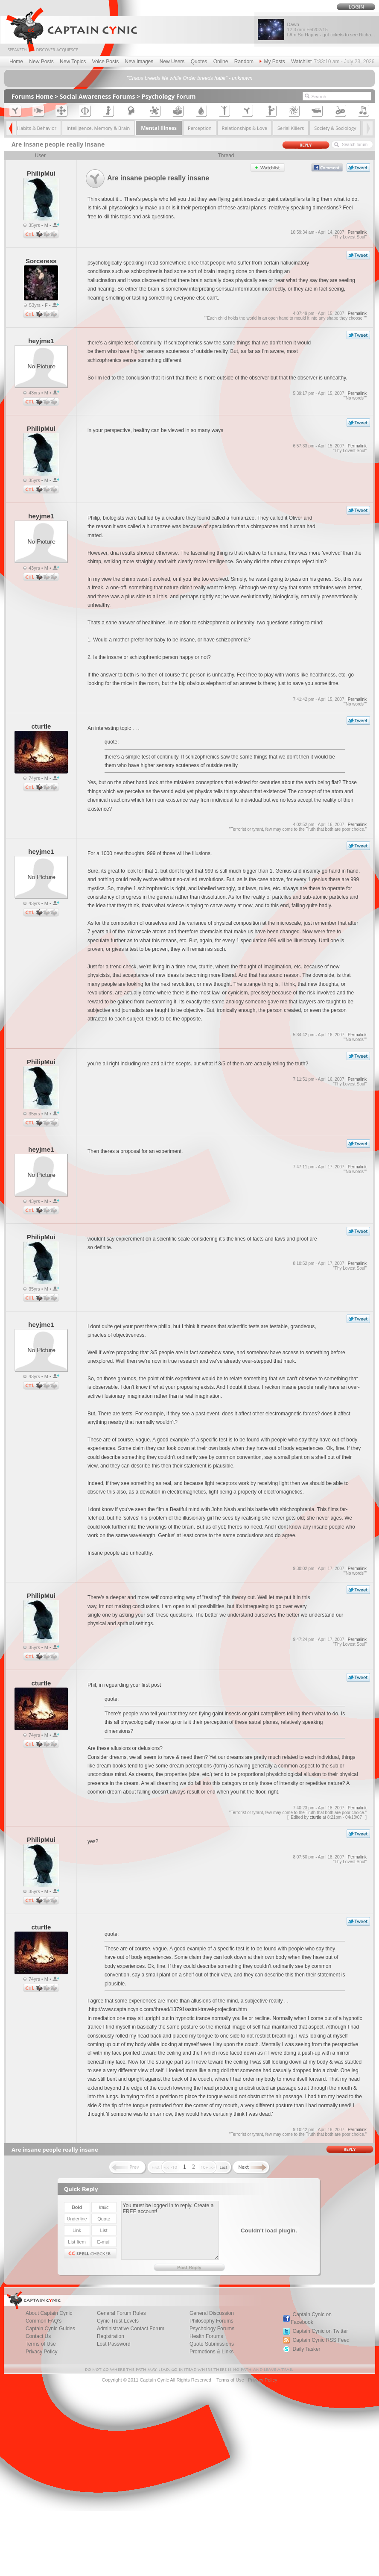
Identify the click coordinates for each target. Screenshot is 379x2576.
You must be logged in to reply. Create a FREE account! (170, 2230)
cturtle (315, 1817)
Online (220, 62)
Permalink (357, 232)
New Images (139, 62)
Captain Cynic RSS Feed (320, 2340)
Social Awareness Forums (97, 96)
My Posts (272, 62)
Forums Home (32, 96)
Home (16, 62)
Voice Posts (105, 62)
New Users (172, 62)
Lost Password (114, 2344)
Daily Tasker (306, 2349)
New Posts (41, 62)
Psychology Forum (169, 96)
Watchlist (301, 62)
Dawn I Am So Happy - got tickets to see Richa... (331, 29)
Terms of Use (230, 2379)
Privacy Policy (42, 2352)
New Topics (73, 62)
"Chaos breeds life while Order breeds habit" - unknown (190, 78)
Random (244, 62)
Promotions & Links (211, 2352)
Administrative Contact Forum (130, 2329)
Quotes (199, 62)
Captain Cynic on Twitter (320, 2331)
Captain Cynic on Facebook (311, 2318)
